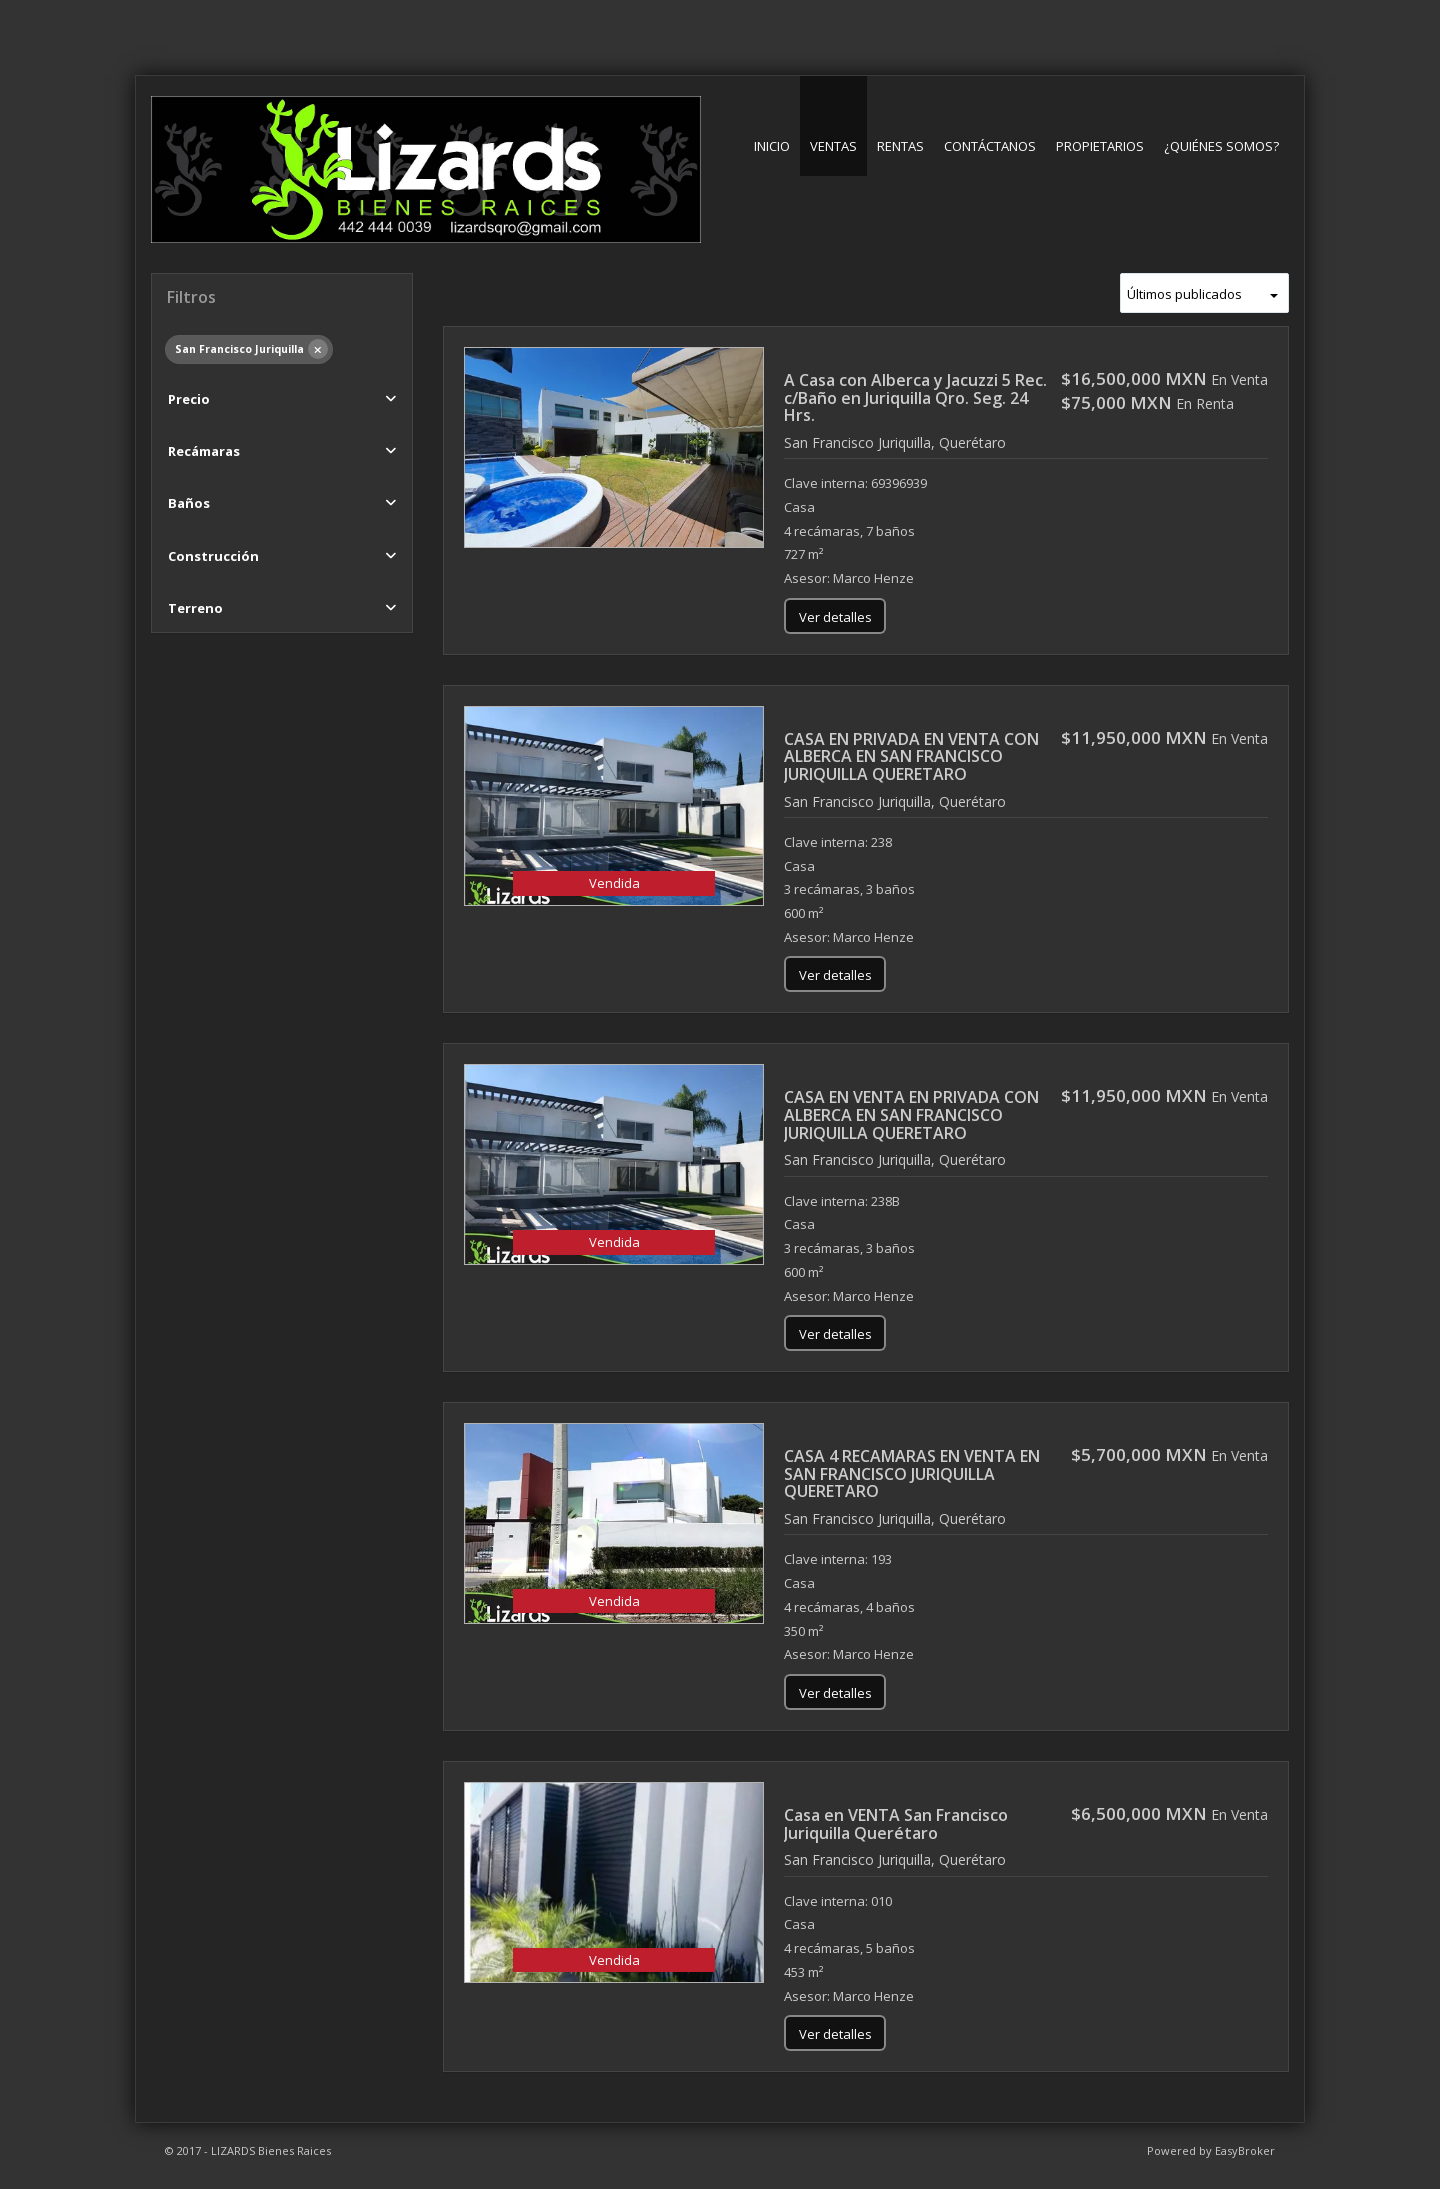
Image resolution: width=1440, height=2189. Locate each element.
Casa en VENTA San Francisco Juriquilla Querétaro (896, 1824)
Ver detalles (835, 617)
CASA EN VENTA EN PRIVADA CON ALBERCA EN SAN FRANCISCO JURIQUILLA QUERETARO (911, 1114)
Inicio (772, 146)
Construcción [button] (213, 556)
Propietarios (1100, 146)
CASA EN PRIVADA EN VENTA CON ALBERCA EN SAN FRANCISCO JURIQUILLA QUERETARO (911, 756)
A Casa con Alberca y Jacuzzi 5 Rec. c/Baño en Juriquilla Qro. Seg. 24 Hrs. (915, 397)
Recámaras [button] (204, 451)
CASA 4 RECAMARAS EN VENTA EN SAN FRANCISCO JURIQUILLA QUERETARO (912, 1473)
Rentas (900, 146)
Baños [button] (189, 503)
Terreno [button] (195, 608)
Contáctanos (990, 146)
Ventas (833, 146)
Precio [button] (189, 399)
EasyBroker (1245, 2150)
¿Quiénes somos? (1221, 146)
